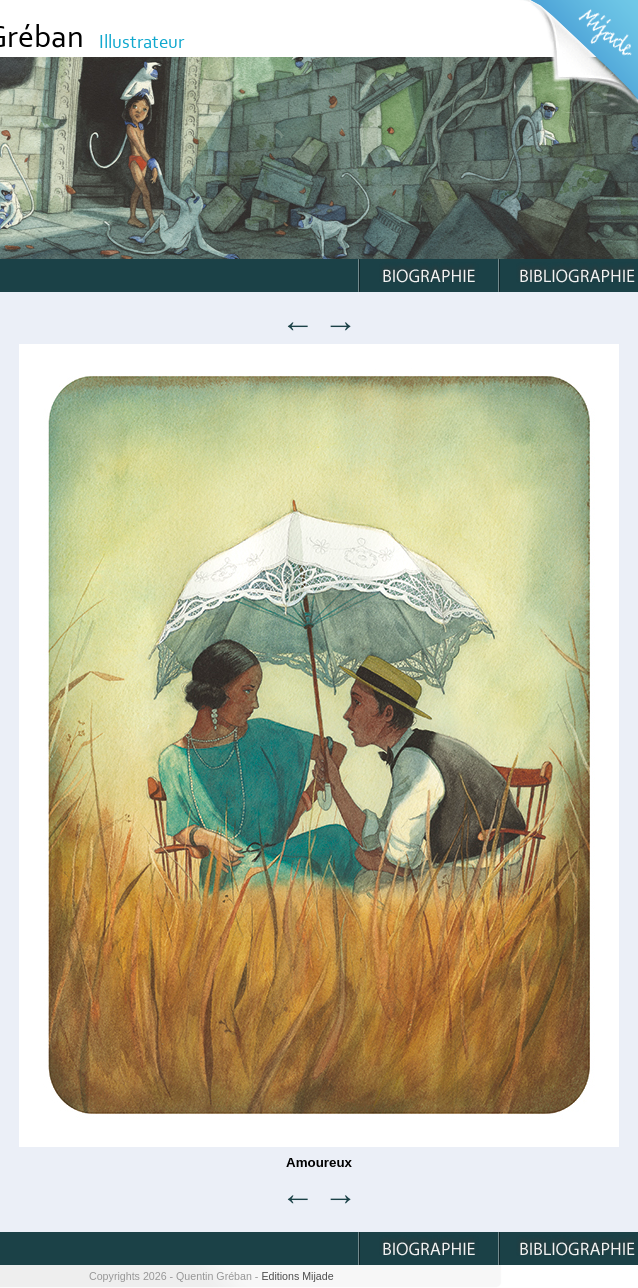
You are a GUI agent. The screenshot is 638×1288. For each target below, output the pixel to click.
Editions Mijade (297, 1276)
